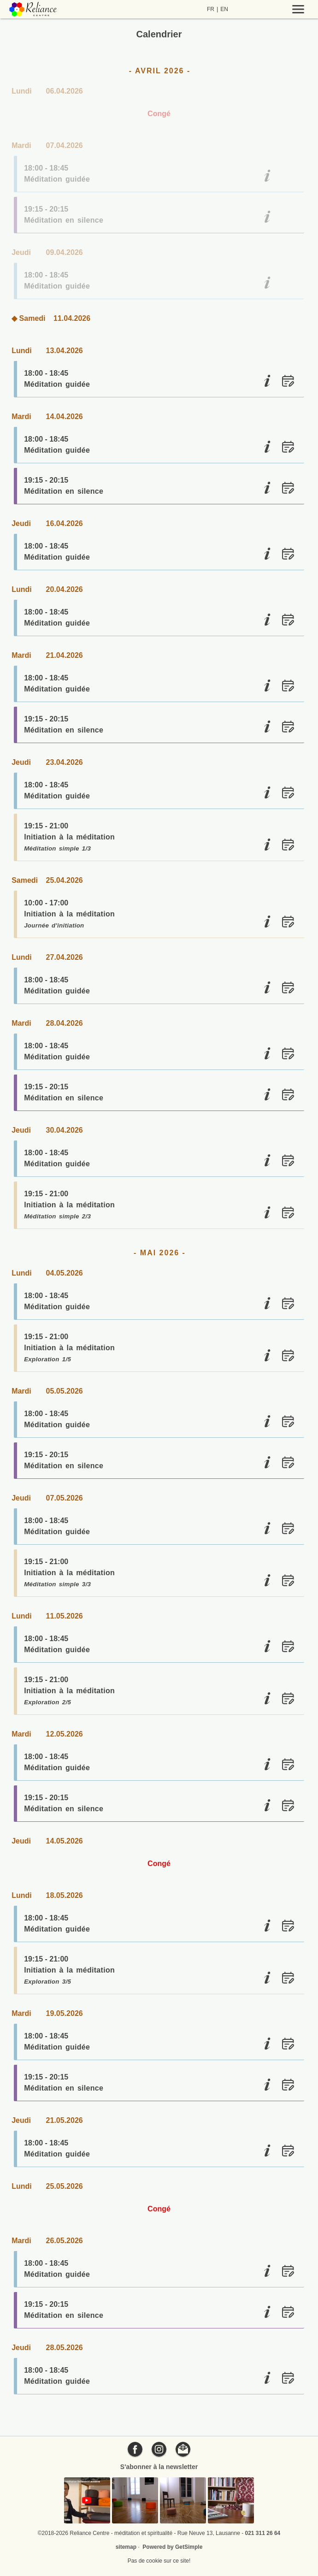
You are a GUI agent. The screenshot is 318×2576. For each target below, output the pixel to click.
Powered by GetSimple (172, 2547)
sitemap (126, 2547)
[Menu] (280, 9)
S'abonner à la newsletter (159, 2466)
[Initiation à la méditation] (267, 844)
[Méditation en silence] (267, 216)
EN (224, 9)
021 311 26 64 (263, 2533)
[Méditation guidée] (267, 175)
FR (210, 9)
